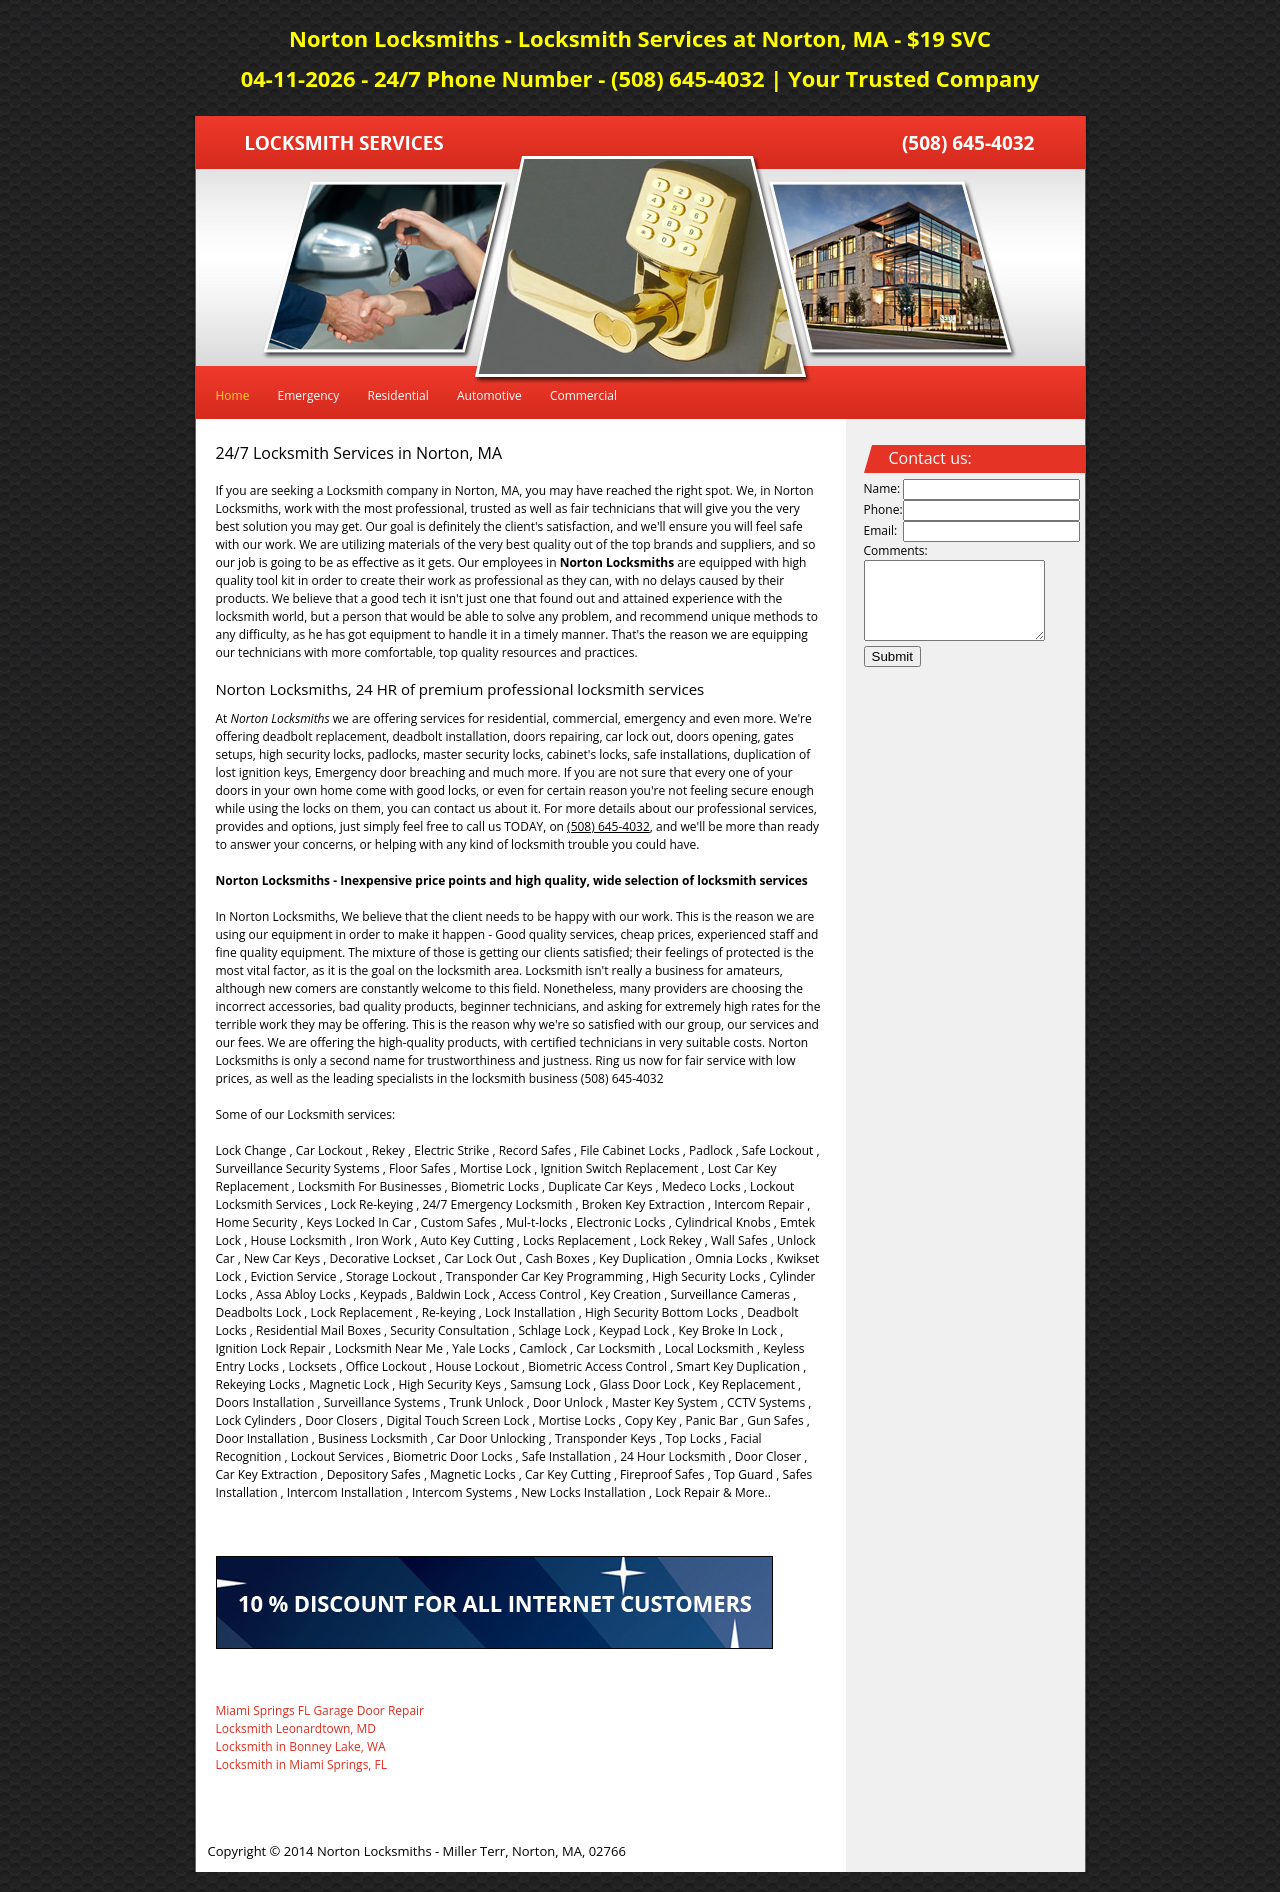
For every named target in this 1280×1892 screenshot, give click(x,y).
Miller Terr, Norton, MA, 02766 (534, 1851)
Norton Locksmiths (374, 1851)
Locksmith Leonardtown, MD (296, 1728)
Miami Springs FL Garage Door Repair (320, 1710)
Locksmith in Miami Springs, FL (302, 1764)
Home (233, 395)
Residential (397, 395)
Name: (882, 488)
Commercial (583, 395)
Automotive (489, 395)
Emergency (309, 395)
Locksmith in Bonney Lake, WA (301, 1746)
